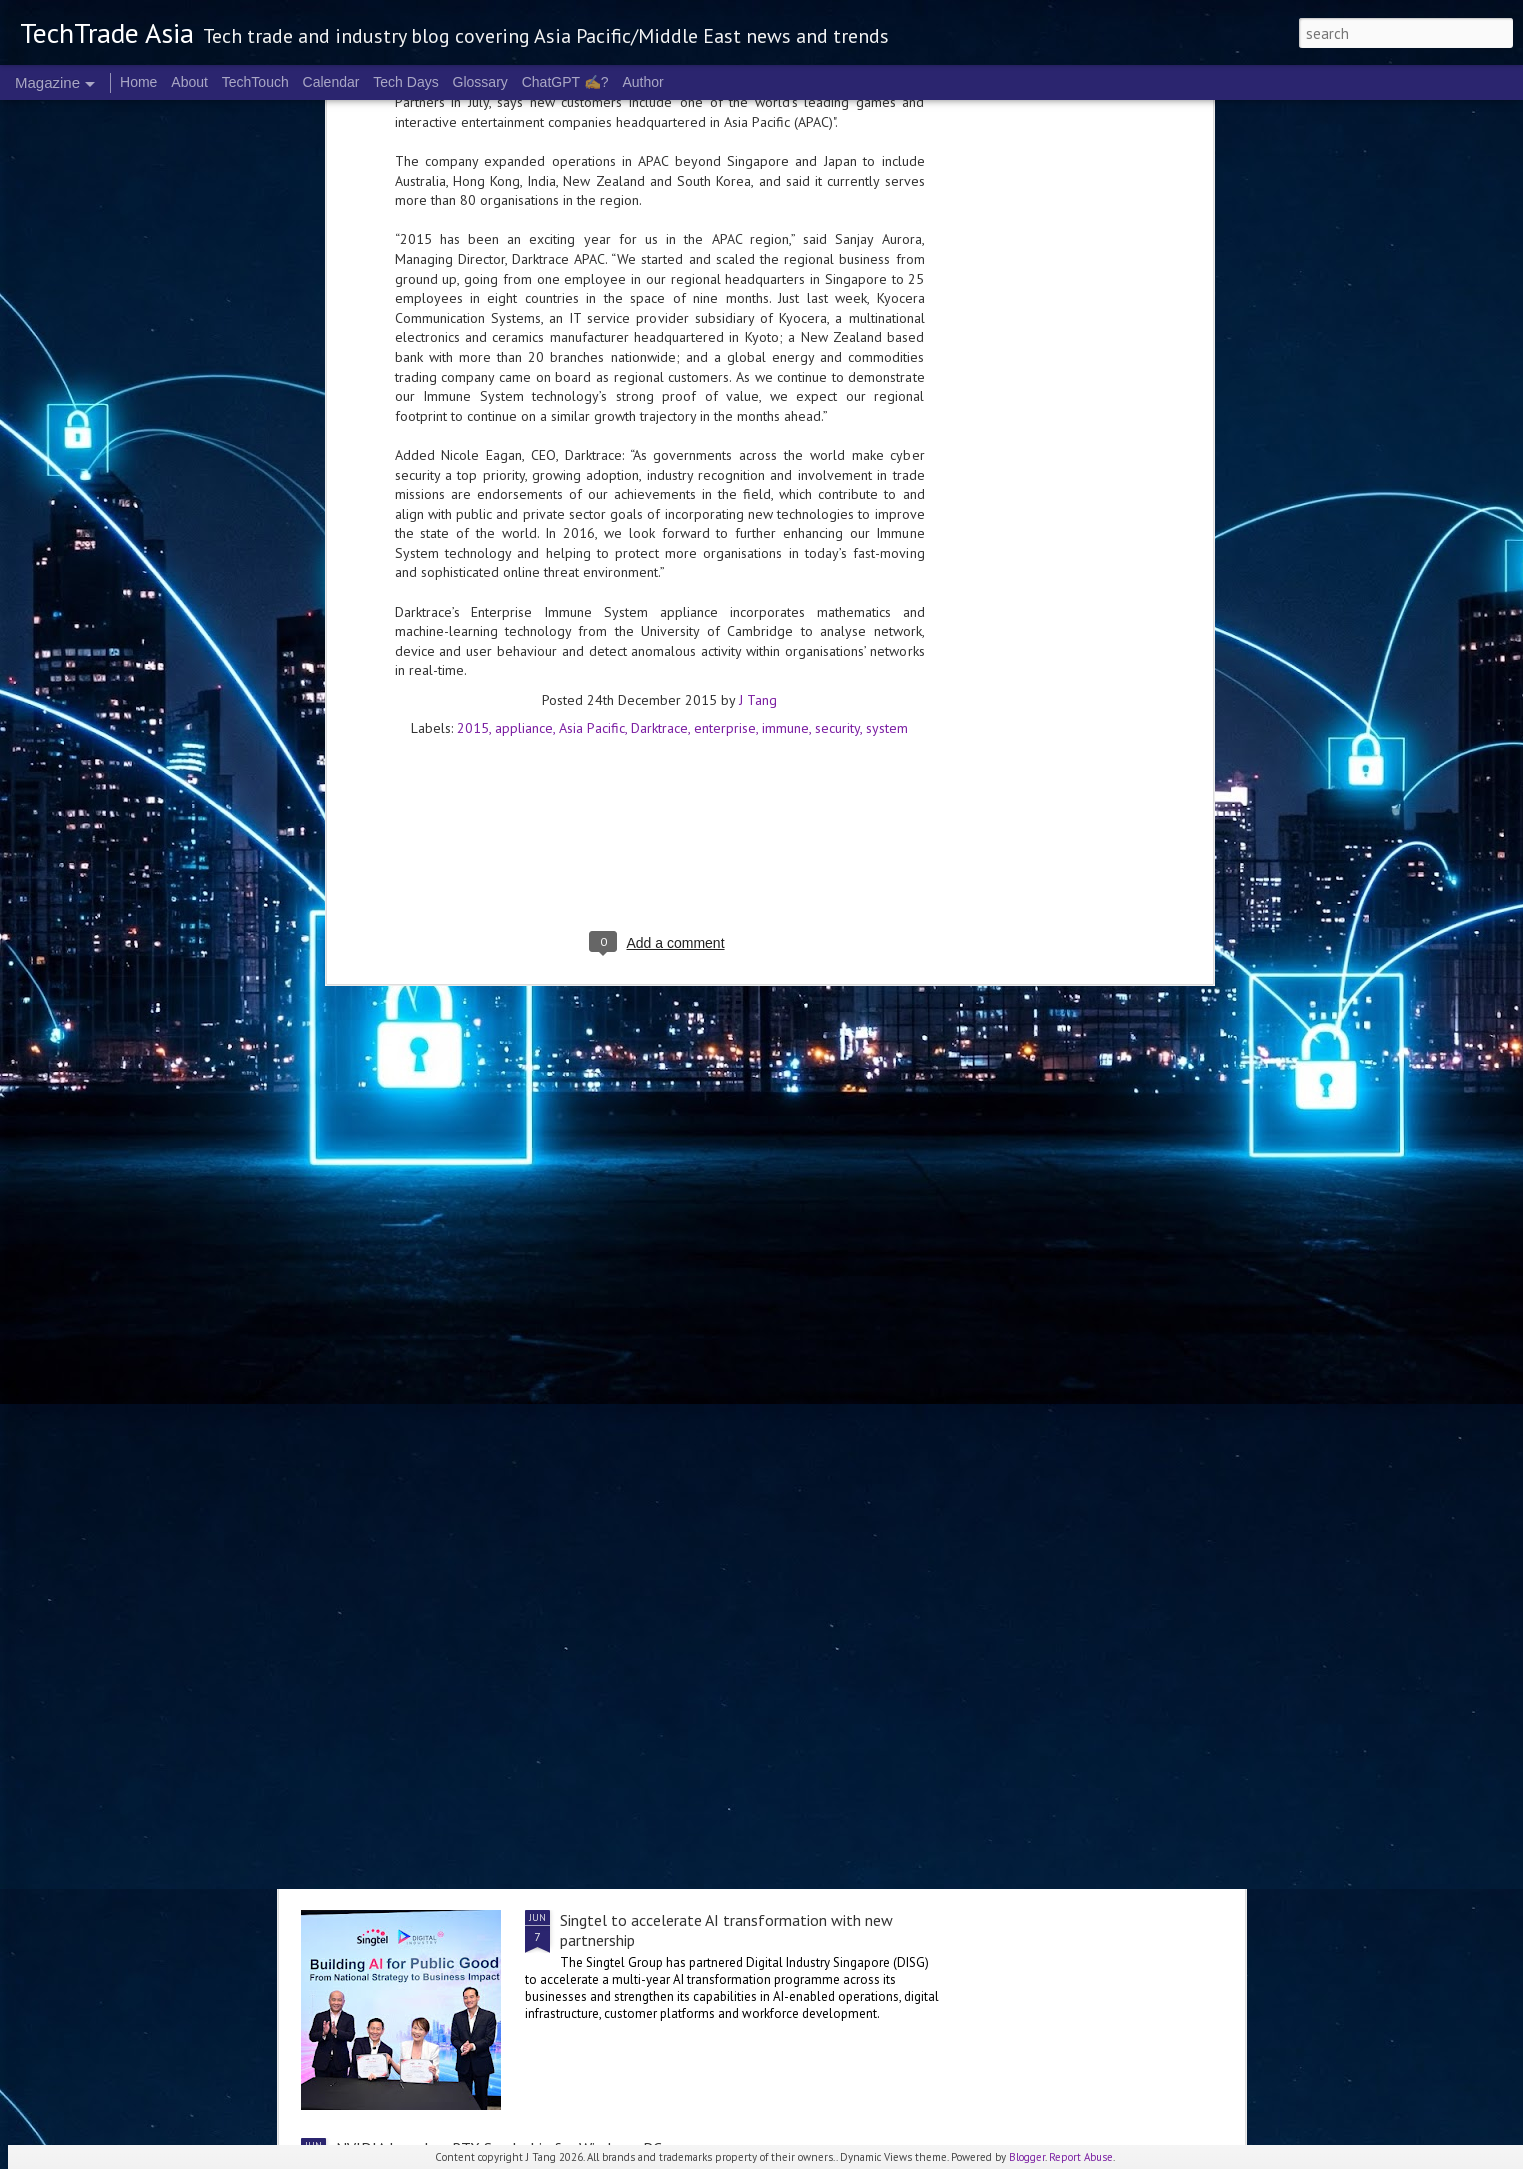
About (189, 82)
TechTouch (255, 82)
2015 (473, 250)
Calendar (331, 82)
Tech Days (405, 82)
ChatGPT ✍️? (565, 82)
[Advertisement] (660, 382)
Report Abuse (1081, 2157)
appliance (524, 250)
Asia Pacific (592, 250)
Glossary (480, 82)
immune (785, 250)
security (837, 250)
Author (642, 82)
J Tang (758, 222)
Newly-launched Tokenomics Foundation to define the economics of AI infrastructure (623, 1310)
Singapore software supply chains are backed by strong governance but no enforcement (742, 1702)
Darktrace (659, 250)
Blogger (1027, 2157)
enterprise (725, 250)
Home (138, 82)
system (887, 250)
